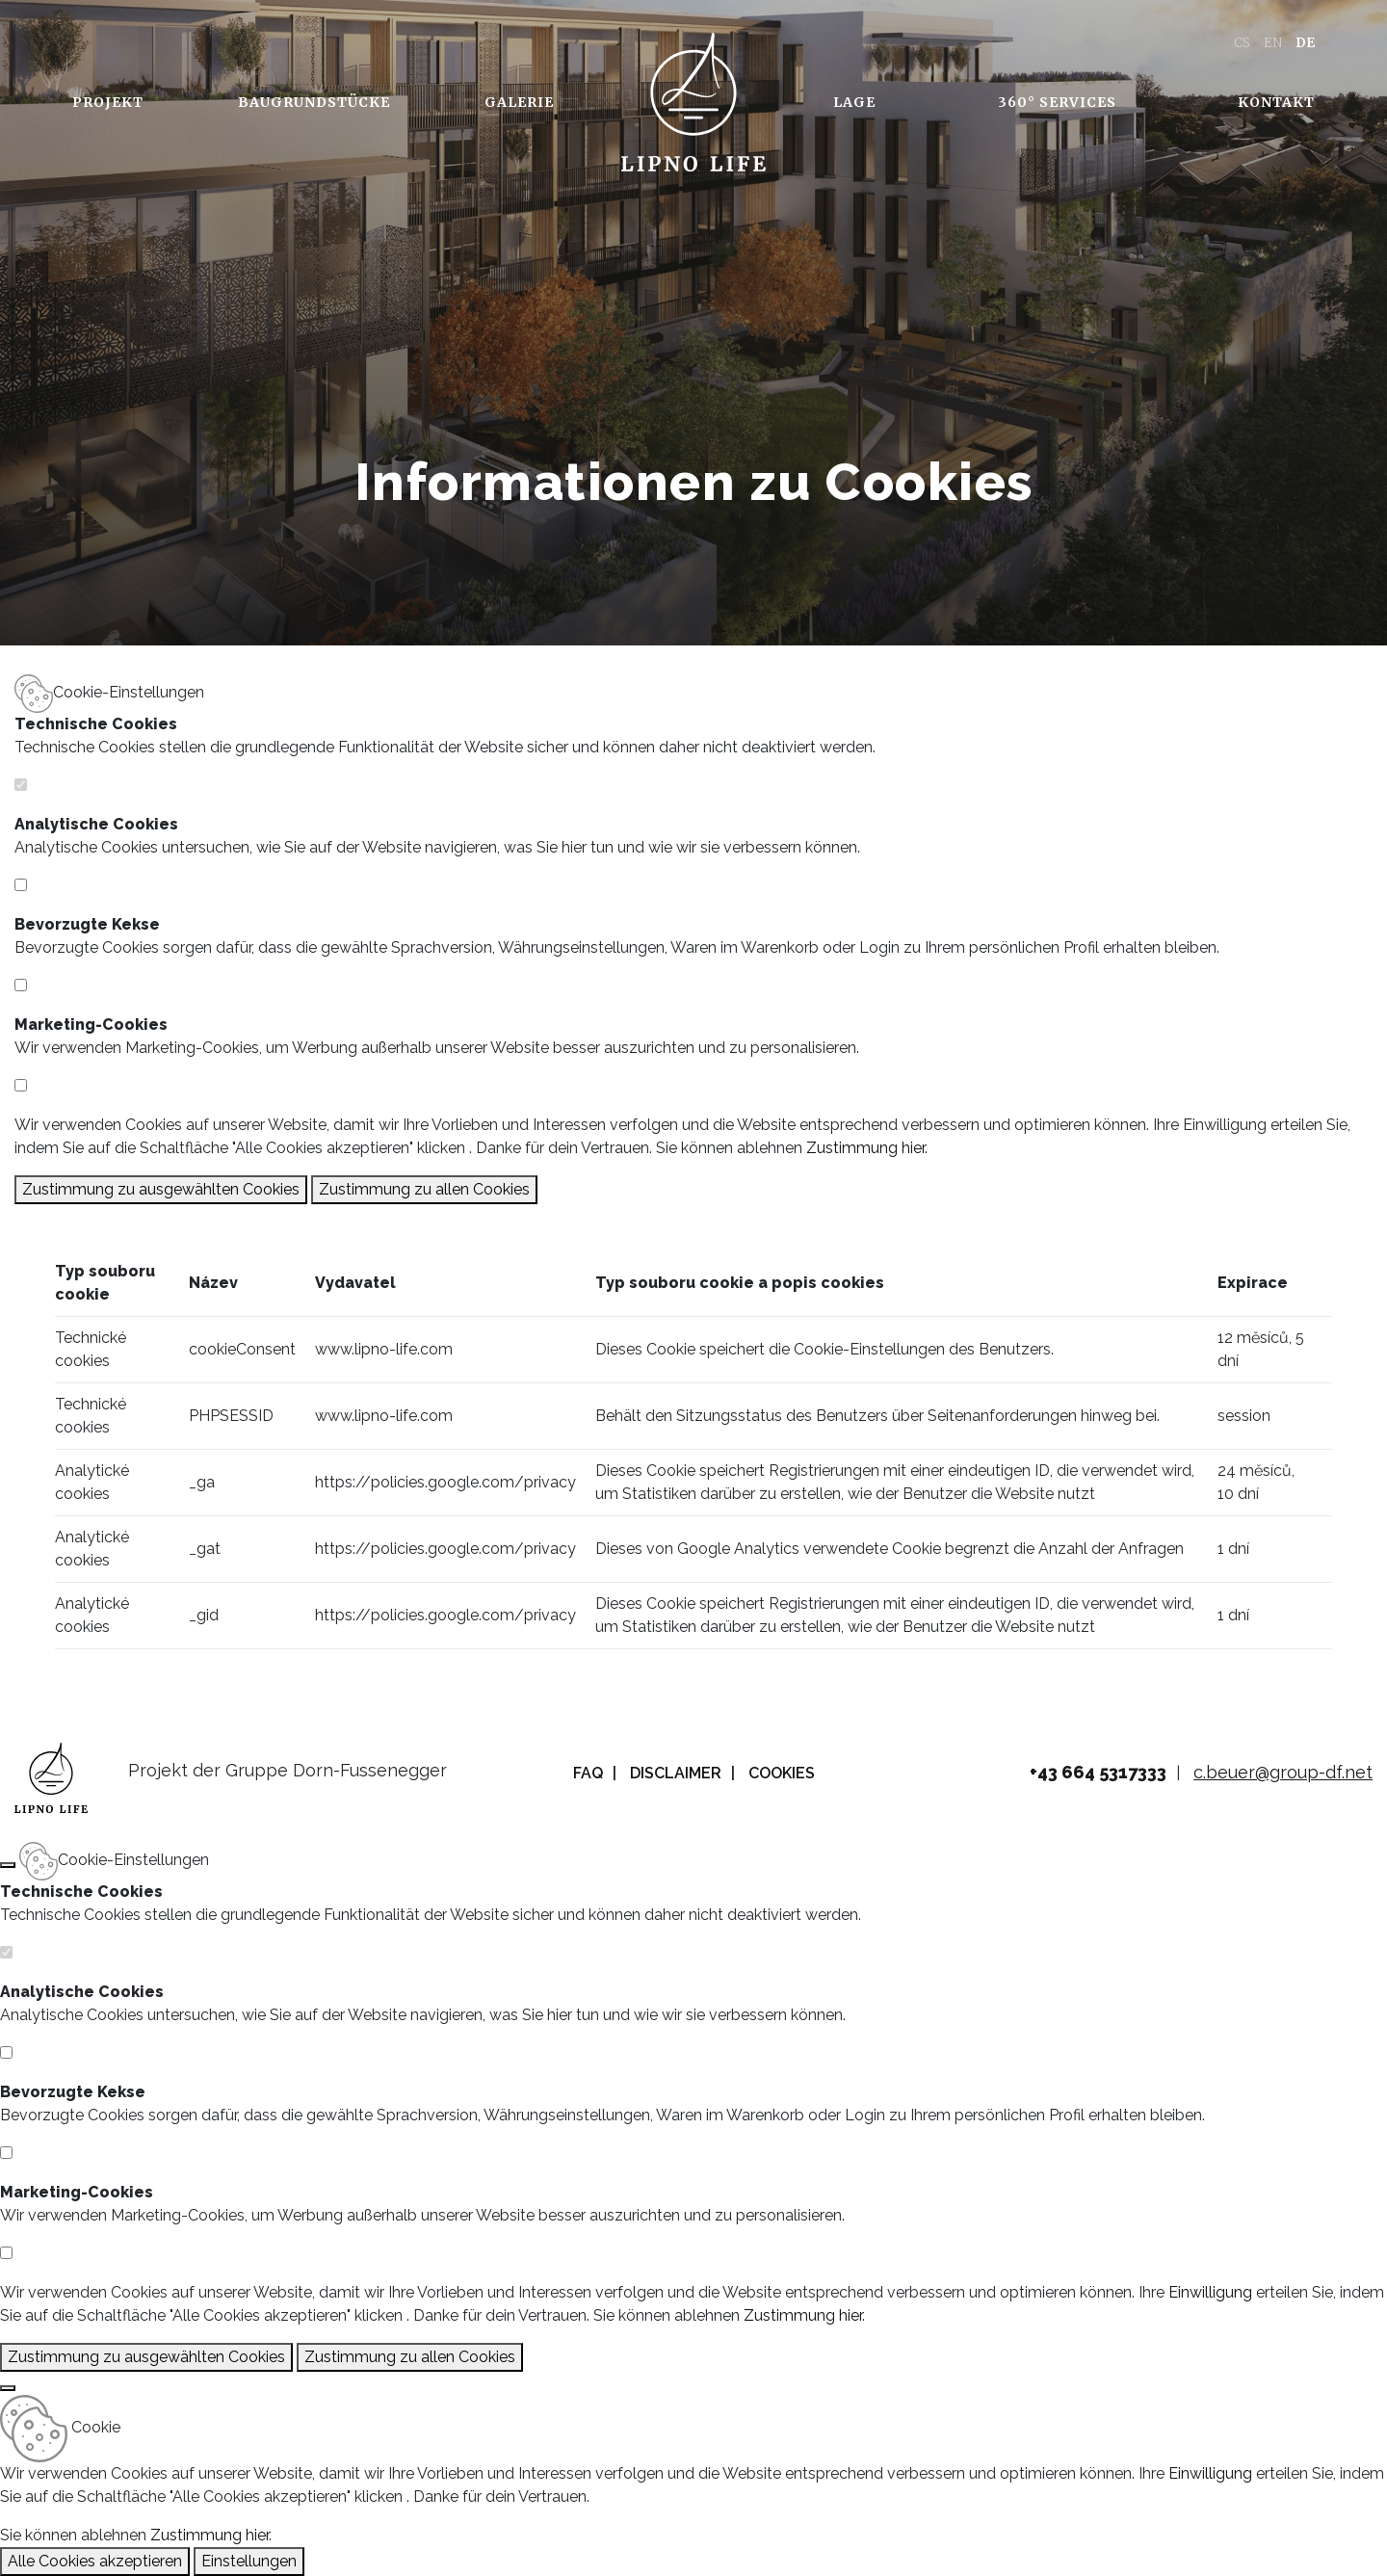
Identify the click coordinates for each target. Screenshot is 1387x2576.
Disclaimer (675, 1773)
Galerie (519, 102)
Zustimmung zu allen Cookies (424, 1189)
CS (1242, 43)
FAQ (588, 1773)
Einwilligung (1225, 1125)
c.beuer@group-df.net (1283, 1772)
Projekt (108, 102)
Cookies (781, 1773)
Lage (854, 102)
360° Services (1057, 102)
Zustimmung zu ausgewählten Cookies (161, 1189)
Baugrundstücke (314, 102)
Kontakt (1276, 102)
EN (1273, 43)
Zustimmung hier (865, 1148)
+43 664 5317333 (1098, 1772)
